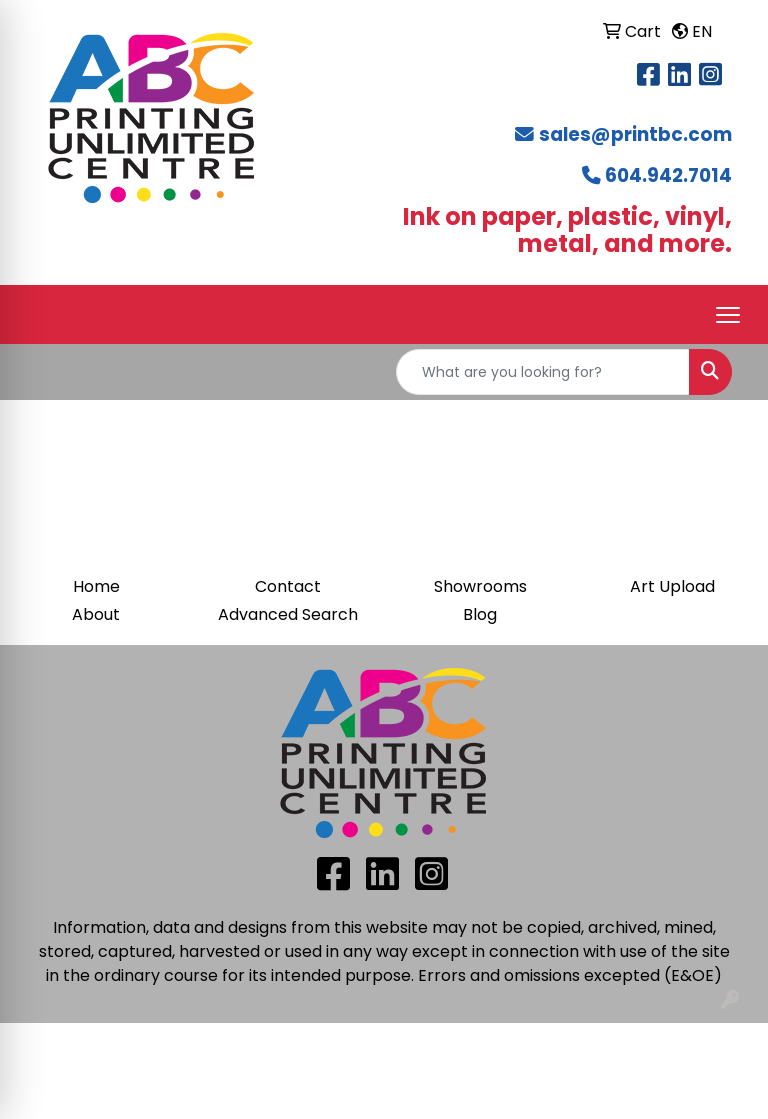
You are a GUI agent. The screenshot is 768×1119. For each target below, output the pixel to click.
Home (96, 586)
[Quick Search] (543, 372)
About (96, 614)
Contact (288, 586)
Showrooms (480, 586)
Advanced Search (288, 614)
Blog (480, 614)
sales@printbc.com (635, 134)
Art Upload (672, 586)
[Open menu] (728, 315)
